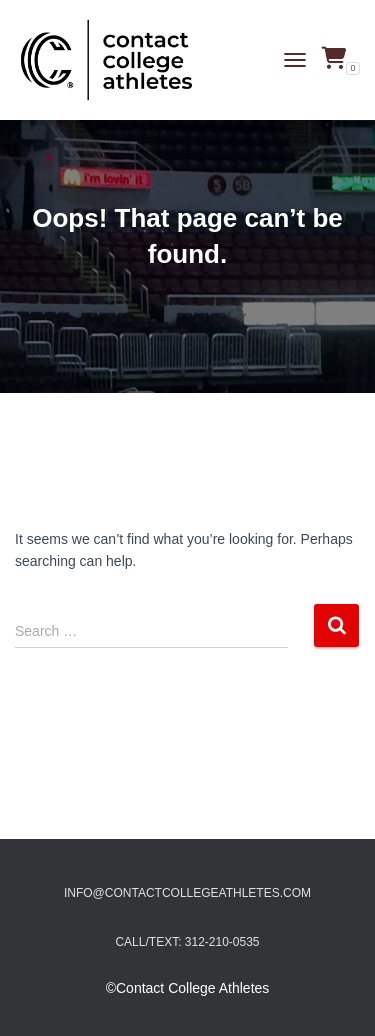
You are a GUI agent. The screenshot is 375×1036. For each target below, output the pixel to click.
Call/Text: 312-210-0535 (187, 942)
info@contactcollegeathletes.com (187, 893)
